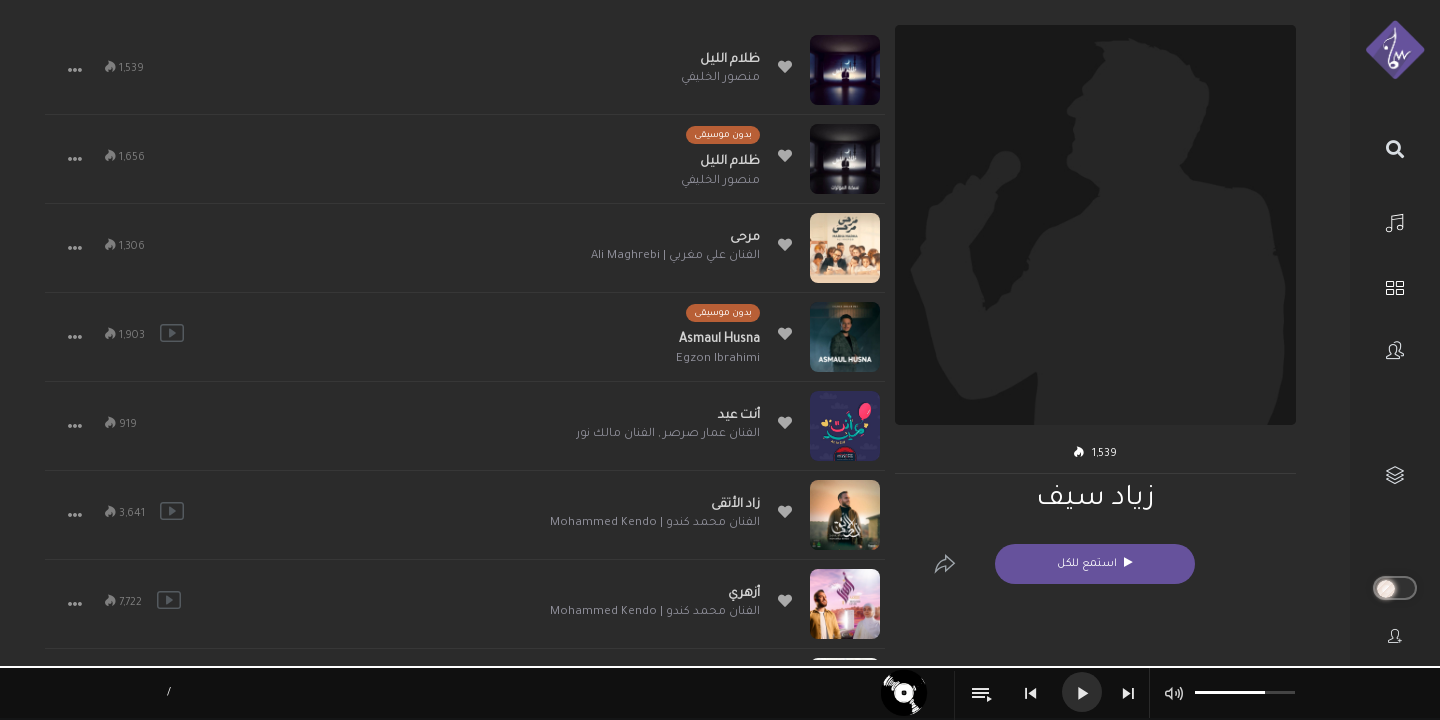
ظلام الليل (730, 60)
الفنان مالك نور (615, 434)
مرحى (745, 238)
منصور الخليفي (720, 78)
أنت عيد (739, 416)
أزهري (744, 594)
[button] (75, 70)
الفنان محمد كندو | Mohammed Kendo (655, 523)
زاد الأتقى (735, 505)
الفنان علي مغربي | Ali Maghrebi (675, 256)
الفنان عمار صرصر (711, 434)
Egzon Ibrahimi (718, 359)
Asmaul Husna (719, 340)
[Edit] (945, 564)
